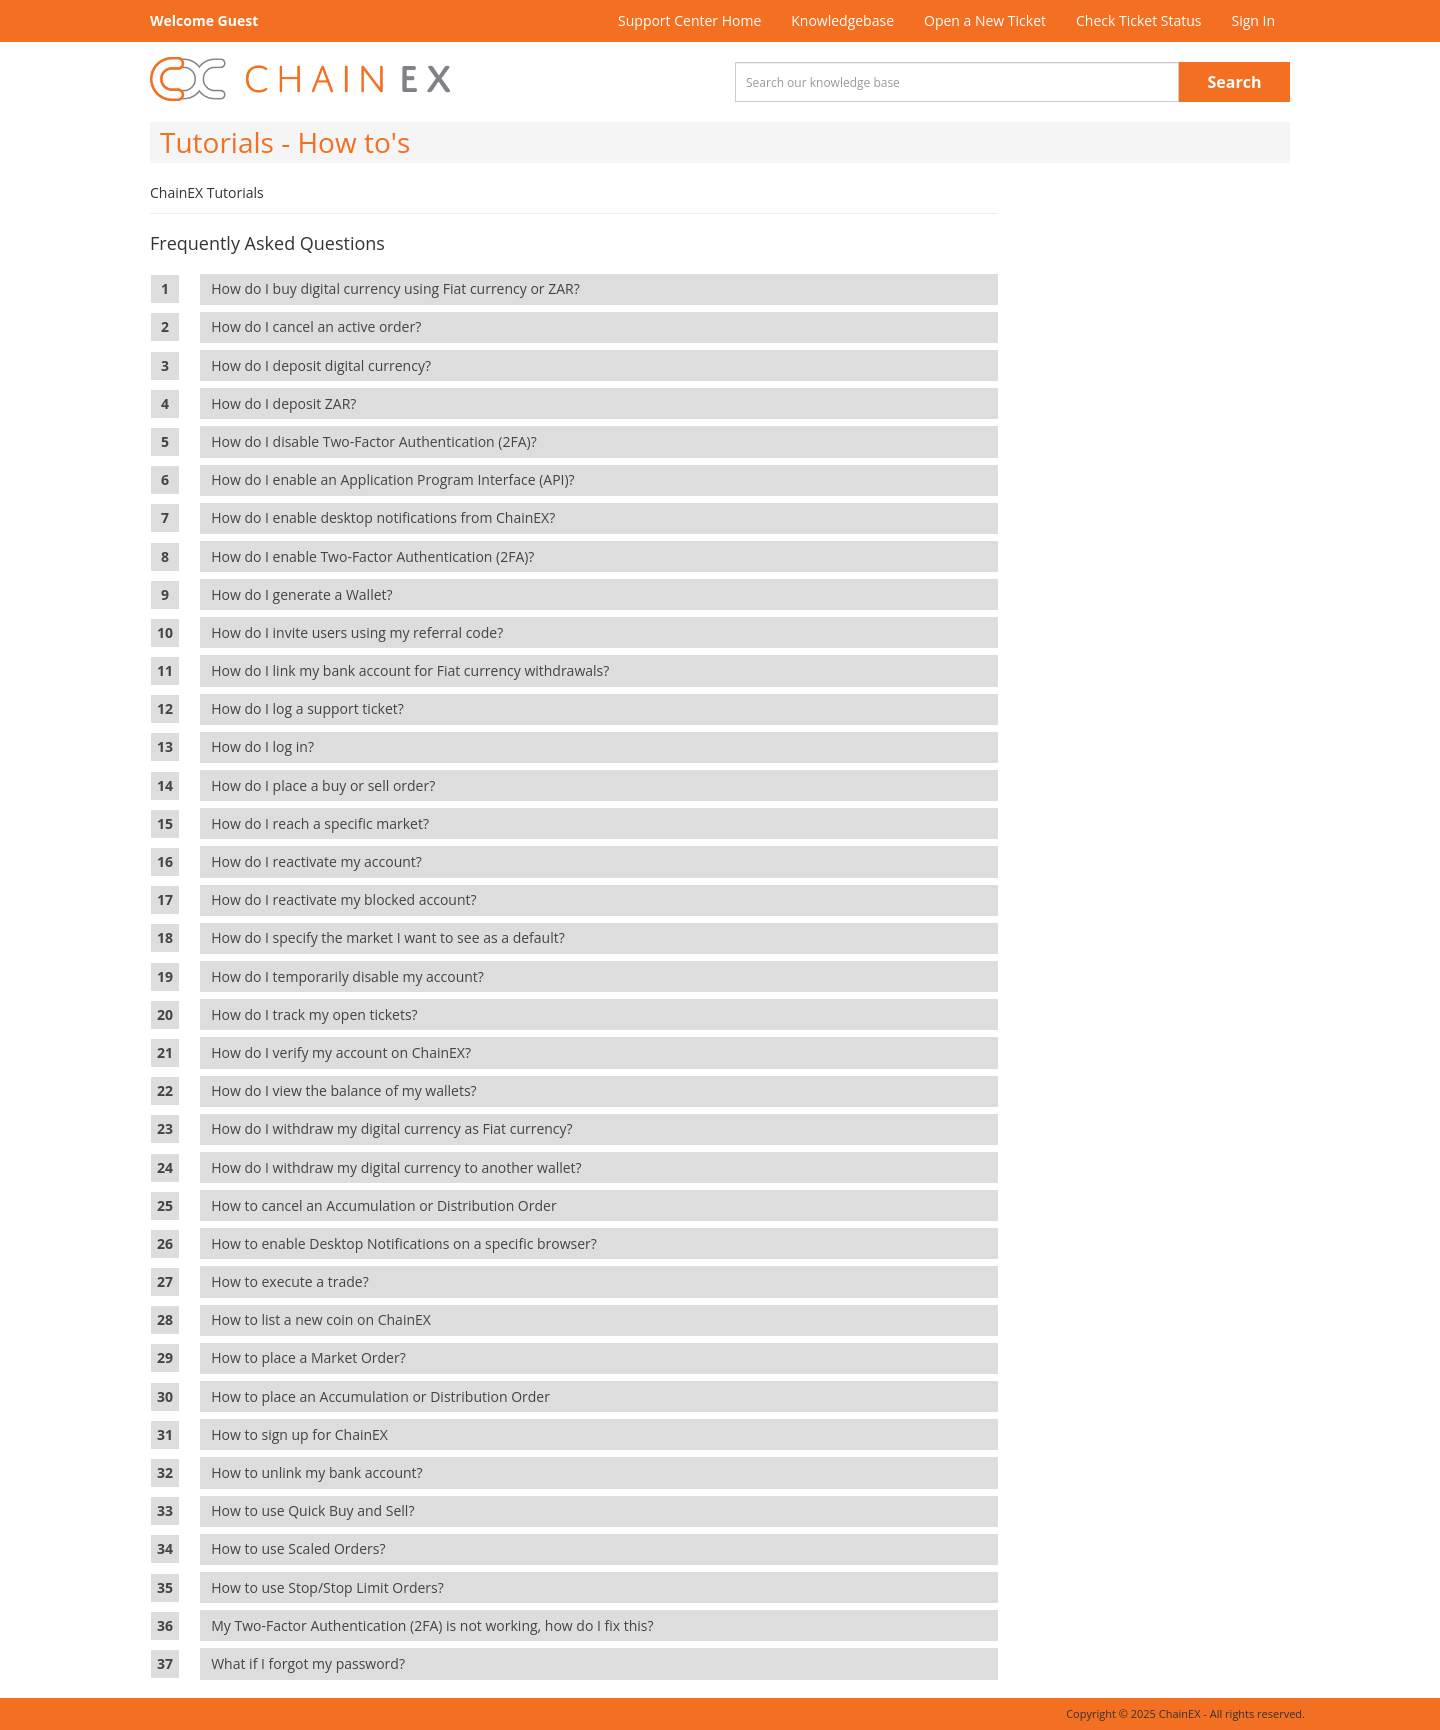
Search (1235, 82)
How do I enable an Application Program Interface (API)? (396, 479)
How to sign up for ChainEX (303, 1434)
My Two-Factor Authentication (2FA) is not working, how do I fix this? (436, 1625)
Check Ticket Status (1138, 20)
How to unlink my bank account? (320, 1472)
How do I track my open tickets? (318, 1014)
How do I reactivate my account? (320, 861)
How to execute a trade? (293, 1281)
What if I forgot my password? (311, 1663)
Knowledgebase (842, 20)
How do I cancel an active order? (319, 326)
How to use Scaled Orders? (302, 1548)
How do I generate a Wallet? (305, 594)
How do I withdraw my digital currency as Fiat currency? (395, 1128)
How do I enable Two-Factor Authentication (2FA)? (376, 556)
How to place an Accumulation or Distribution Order (384, 1396)
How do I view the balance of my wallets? (347, 1090)
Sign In (1253, 20)
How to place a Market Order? (312, 1357)
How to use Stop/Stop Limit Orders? (331, 1587)
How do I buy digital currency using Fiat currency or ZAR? (399, 288)
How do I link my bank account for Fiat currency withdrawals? (413, 670)
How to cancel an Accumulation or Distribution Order (387, 1205)
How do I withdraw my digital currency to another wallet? (400, 1167)
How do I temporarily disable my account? (351, 976)
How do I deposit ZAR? (287, 403)
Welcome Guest (204, 20)
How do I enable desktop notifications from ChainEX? (386, 517)
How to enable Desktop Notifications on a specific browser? (407, 1243)
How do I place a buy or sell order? (326, 785)
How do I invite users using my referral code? (360, 632)
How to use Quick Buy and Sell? (316, 1510)
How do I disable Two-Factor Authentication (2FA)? (377, 441)
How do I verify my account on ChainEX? (344, 1052)
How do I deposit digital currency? (324, 365)
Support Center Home (689, 20)
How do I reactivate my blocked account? (347, 899)
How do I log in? (266, 746)
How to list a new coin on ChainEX (324, 1319)
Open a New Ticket (985, 20)
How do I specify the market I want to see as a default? (391, 937)
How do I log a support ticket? (311, 708)
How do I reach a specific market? (323, 823)
